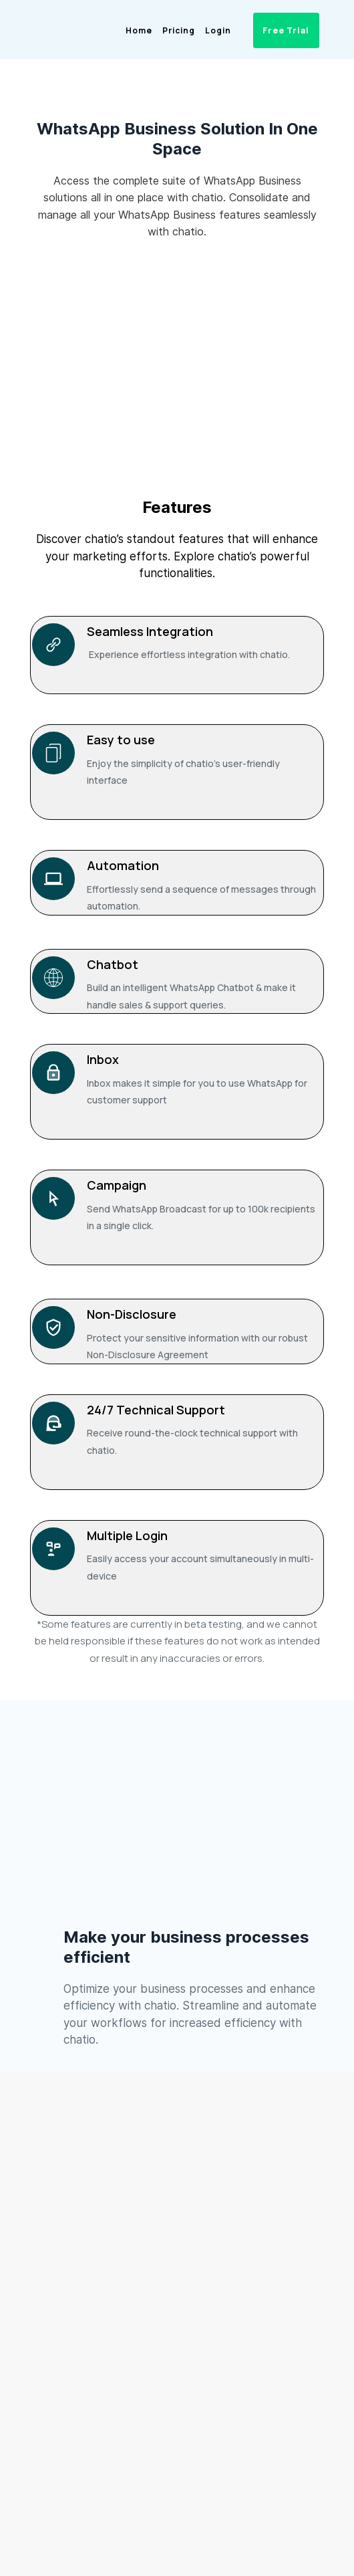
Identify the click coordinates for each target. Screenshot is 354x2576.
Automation (123, 865)
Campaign (116, 1185)
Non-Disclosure (131, 1314)
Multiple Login (127, 1535)
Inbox (103, 1059)
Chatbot (112, 964)
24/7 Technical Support (156, 1410)
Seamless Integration (150, 631)
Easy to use (121, 740)
